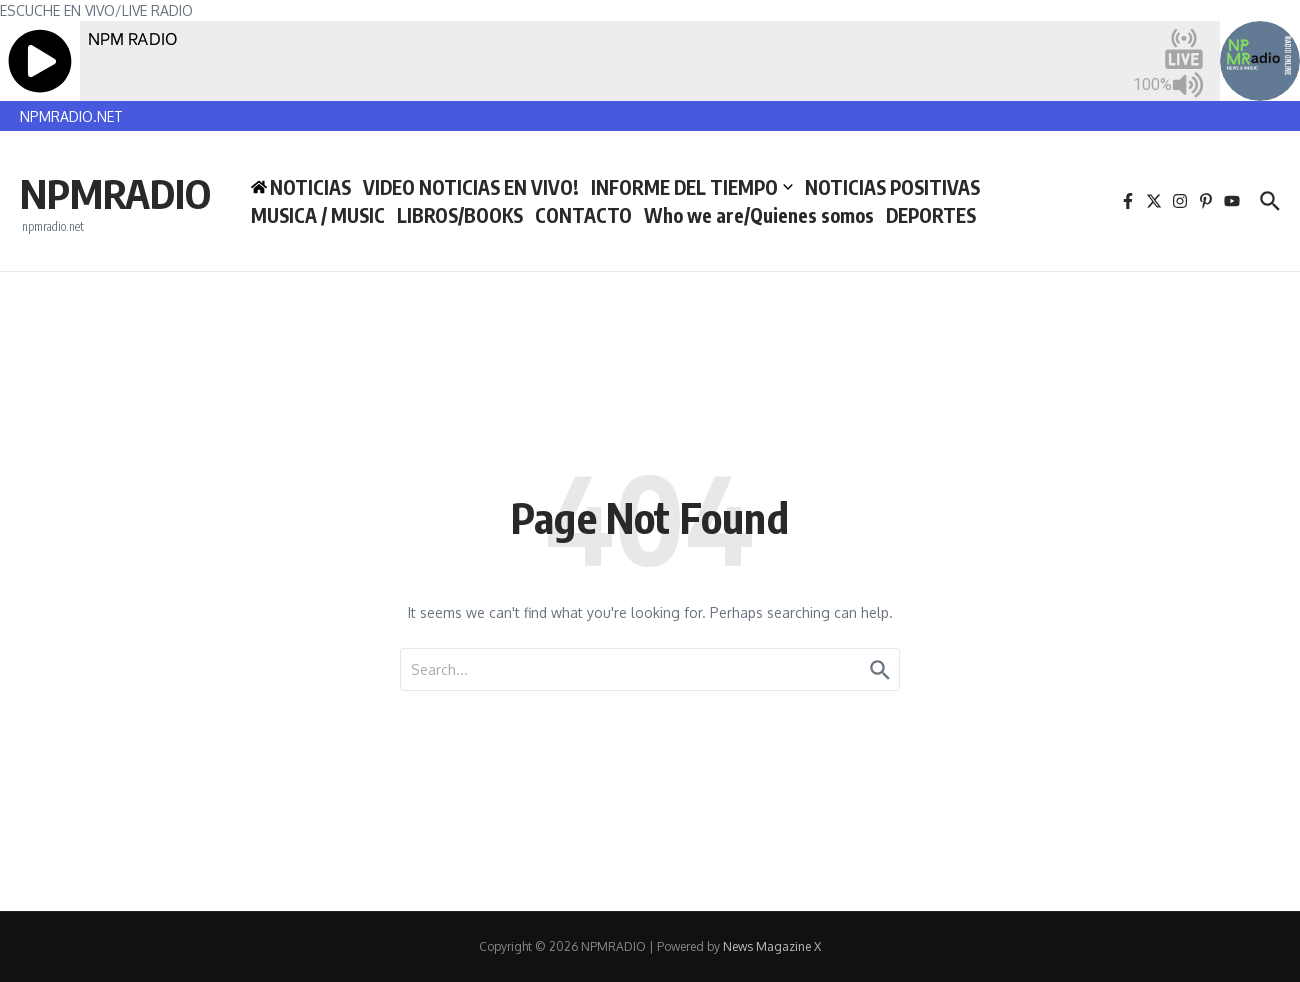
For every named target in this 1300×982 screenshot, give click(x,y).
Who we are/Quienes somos (759, 215)
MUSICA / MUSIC (318, 215)
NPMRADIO (115, 193)
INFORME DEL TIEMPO (692, 187)
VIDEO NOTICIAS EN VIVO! (471, 187)
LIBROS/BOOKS (460, 215)
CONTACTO (583, 215)
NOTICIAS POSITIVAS (892, 187)
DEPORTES (931, 215)
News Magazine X (772, 946)
